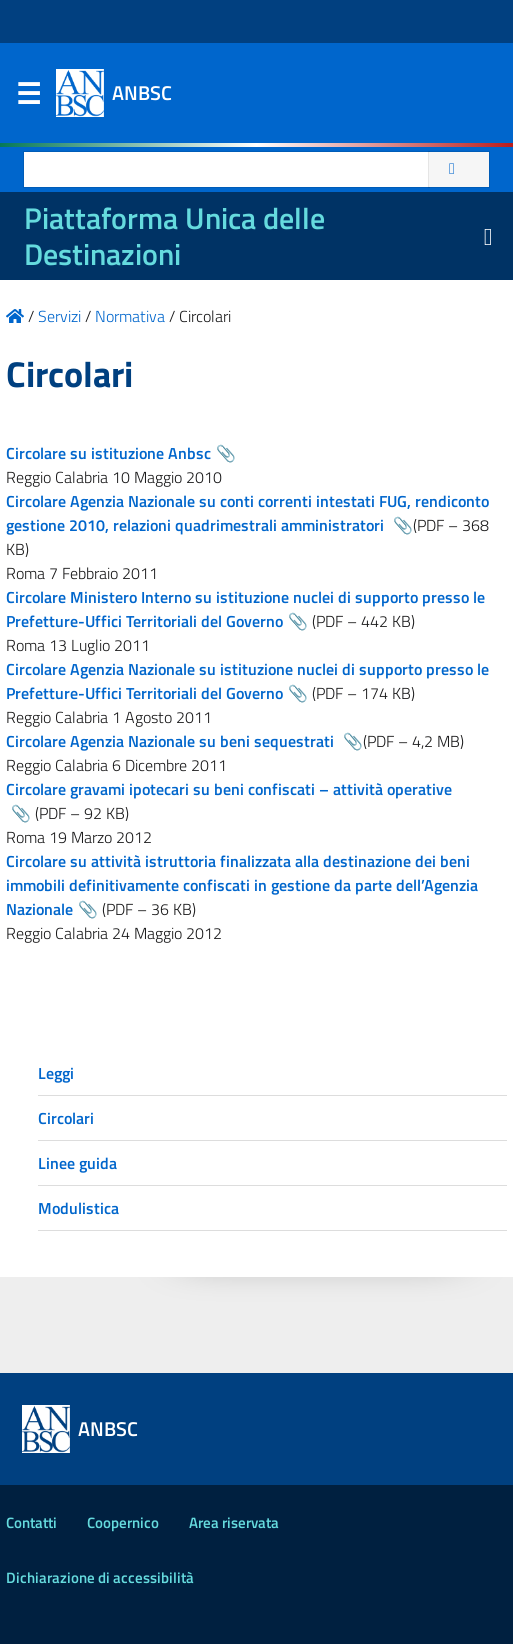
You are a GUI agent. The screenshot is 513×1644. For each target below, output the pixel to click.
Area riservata (234, 1522)
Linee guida (77, 1163)
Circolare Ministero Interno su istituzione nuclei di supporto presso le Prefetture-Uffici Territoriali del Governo (245, 609)
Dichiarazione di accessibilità (100, 1577)
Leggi (56, 1073)
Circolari (66, 1118)
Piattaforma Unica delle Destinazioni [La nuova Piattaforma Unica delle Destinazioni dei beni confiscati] (174, 236)
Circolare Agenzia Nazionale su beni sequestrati (172, 741)
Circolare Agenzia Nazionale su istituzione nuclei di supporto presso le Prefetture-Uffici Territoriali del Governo (247, 681)
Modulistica (78, 1208)
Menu (28, 98)
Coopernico (123, 1522)
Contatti (31, 1522)
